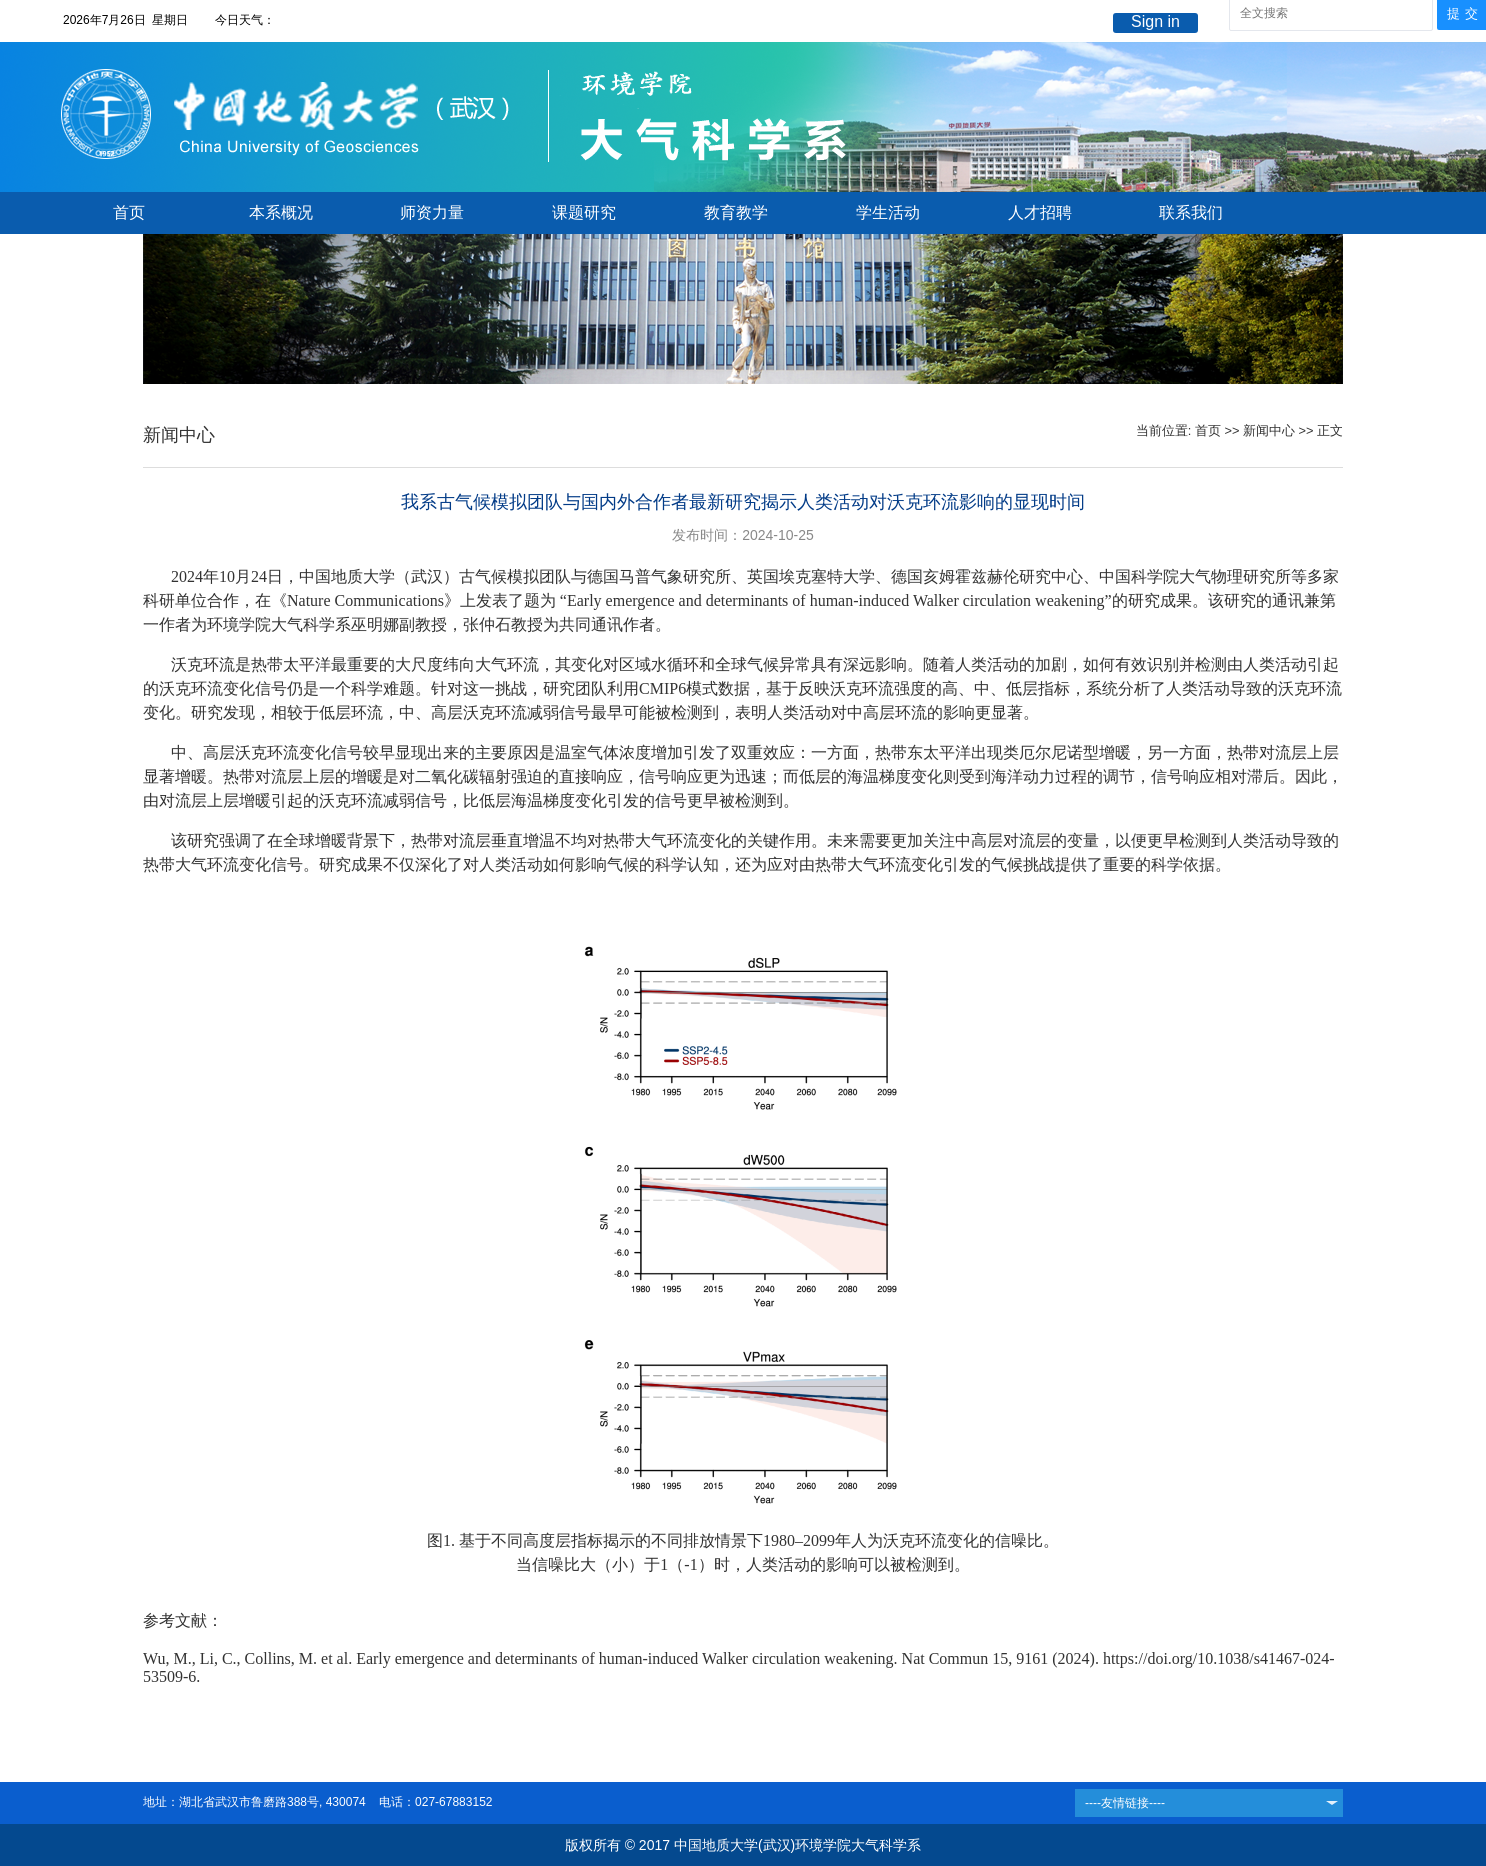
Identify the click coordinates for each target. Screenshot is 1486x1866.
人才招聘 (1040, 212)
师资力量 (432, 212)
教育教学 (736, 212)
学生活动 (888, 212)
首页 (129, 212)
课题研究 (584, 212)
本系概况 (281, 212)
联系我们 (1191, 212)
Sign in (1155, 21)
